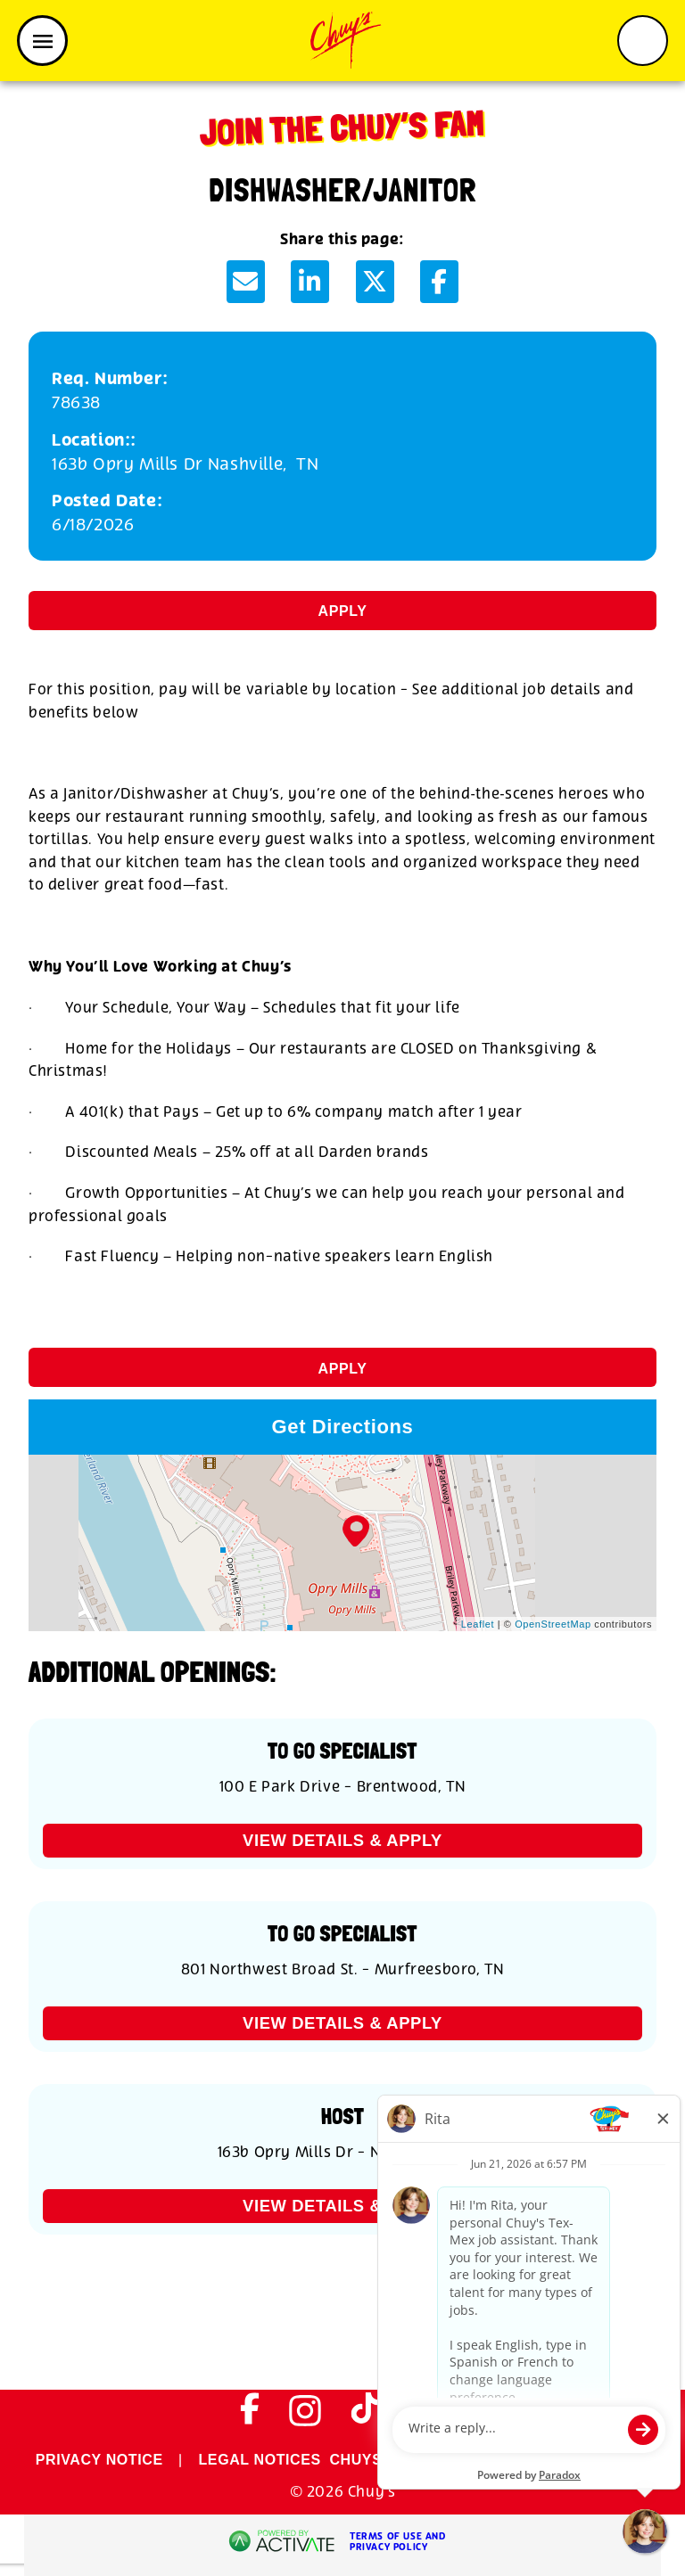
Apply (342, 611)
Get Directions (343, 1426)
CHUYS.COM (375, 2459)
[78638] (342, 403)
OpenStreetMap (552, 1624)
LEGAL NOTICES (260, 2459)
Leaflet (477, 1624)
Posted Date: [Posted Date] (107, 501)
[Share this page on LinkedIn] (310, 281)
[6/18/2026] (342, 525)
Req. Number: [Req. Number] (110, 379)
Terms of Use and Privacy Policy (398, 2542)
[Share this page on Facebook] (439, 281)
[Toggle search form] (642, 40)
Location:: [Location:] (94, 441)
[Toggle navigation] (42, 40)
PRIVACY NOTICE (99, 2459)
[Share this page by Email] (246, 281)
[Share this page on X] (375, 281)
